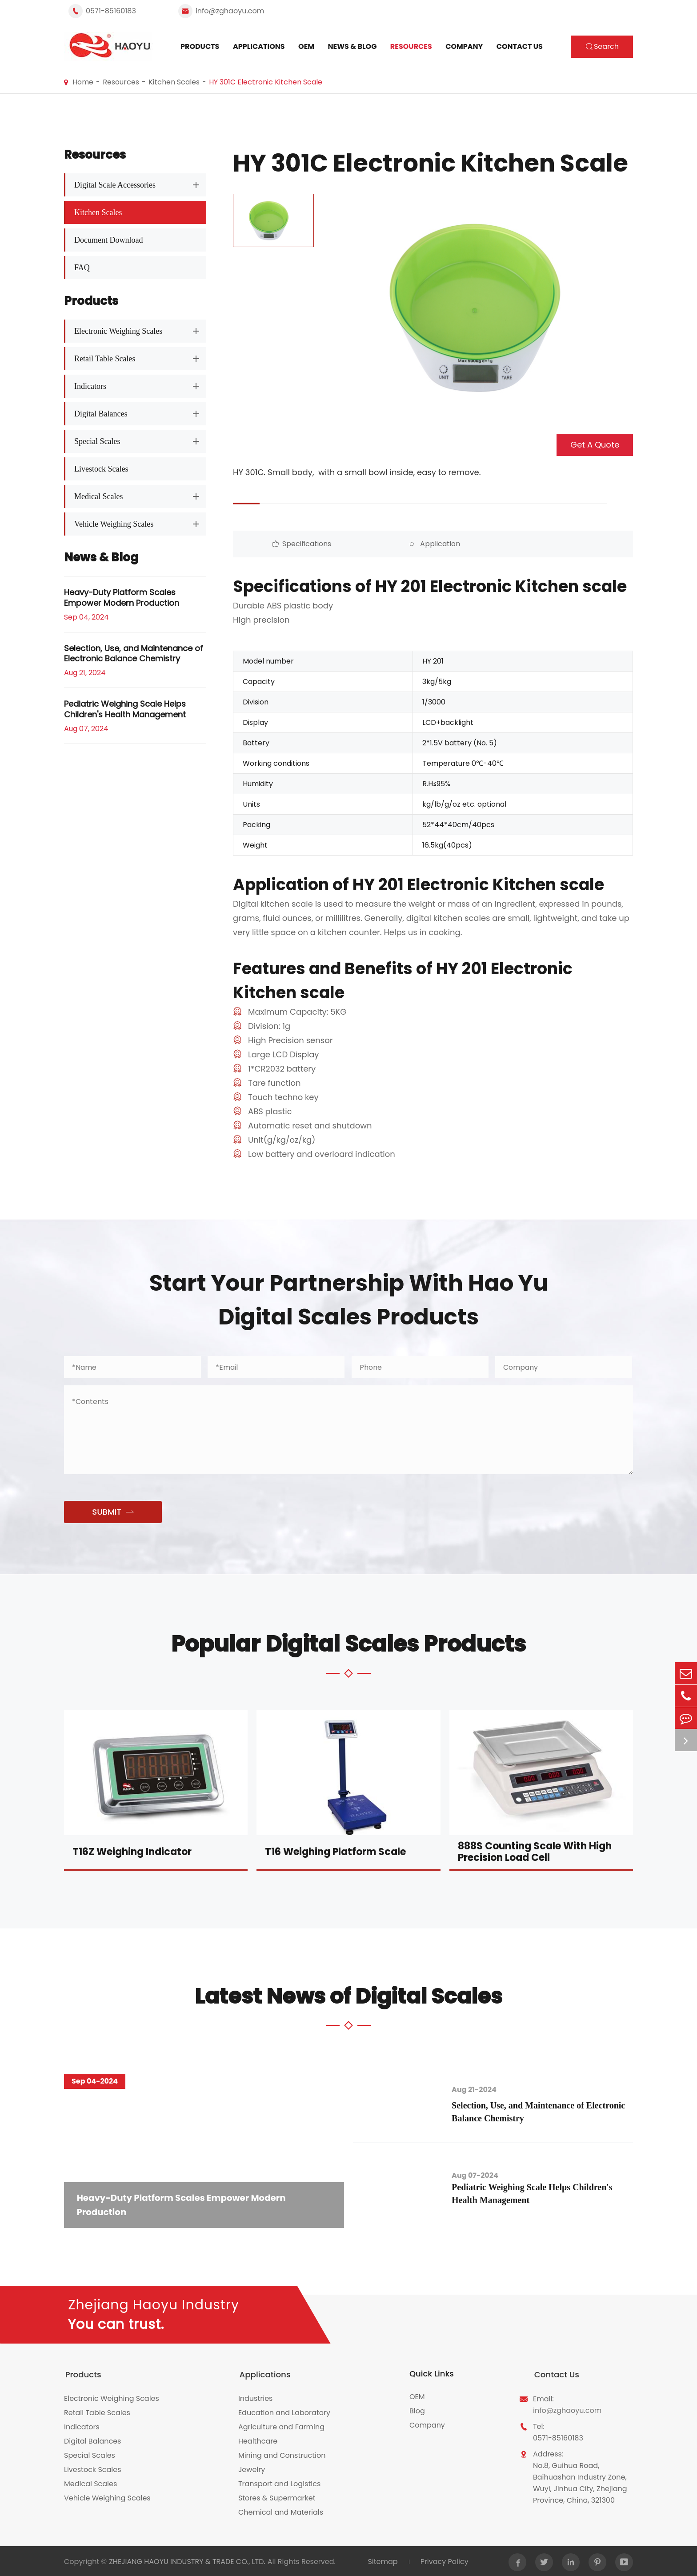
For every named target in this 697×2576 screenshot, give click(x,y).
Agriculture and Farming (281, 2425)
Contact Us (520, 46)
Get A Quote (594, 444)
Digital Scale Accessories (115, 184)
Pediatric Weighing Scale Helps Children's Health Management (125, 709)
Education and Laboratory (284, 2411)
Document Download (108, 240)
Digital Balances (100, 413)
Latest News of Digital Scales (348, 1996)
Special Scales (97, 441)
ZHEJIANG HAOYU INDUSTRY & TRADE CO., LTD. (187, 2560)
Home (82, 82)
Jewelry (251, 2468)
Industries (255, 2397)
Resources (411, 46)
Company (464, 46)
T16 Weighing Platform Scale (335, 1852)
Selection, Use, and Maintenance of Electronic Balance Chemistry (133, 653)
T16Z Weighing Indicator (132, 1852)
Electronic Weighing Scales (118, 331)
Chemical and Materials (280, 2511)
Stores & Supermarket (277, 2497)
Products (199, 46)
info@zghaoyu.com (230, 11)
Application (383, 544)
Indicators (90, 386)
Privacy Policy (444, 2560)
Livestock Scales (101, 468)
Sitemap (382, 2560)
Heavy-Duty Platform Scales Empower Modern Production (121, 597)
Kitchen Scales (174, 82)
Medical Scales (98, 496)
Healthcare (257, 2440)
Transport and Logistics (279, 2482)
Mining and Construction (282, 2454)
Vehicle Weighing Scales (113, 524)
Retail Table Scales (104, 358)
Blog (417, 2411)
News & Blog (352, 46)
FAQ (82, 267)
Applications (259, 46)
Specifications (283, 544)
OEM (306, 46)
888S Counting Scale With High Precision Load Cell (535, 1851)
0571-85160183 (111, 11)
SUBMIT (112, 1512)
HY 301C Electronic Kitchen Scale (265, 82)
